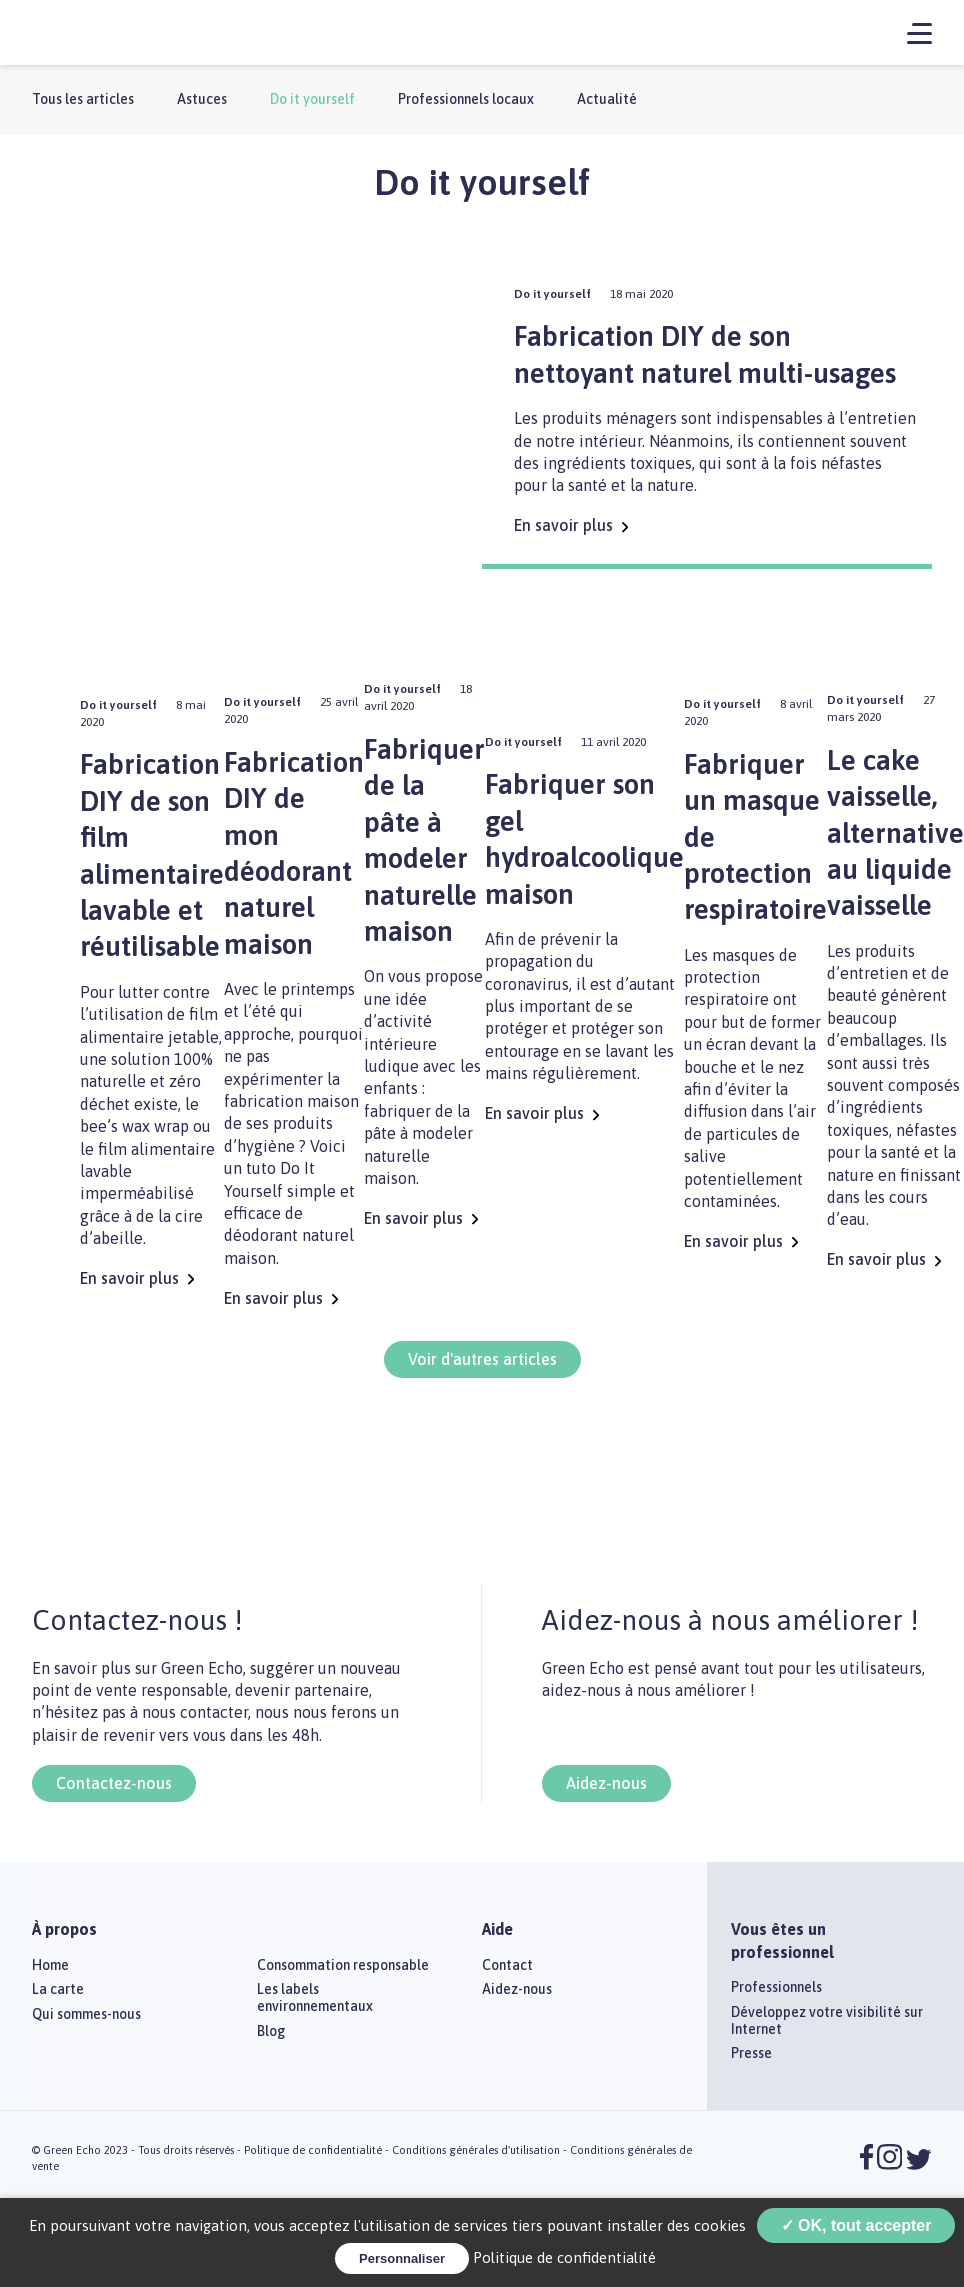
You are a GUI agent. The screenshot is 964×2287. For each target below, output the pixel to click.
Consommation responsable (343, 1965)
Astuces (202, 99)
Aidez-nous (606, 1783)
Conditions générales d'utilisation (476, 2150)
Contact (507, 1965)
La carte (58, 1989)
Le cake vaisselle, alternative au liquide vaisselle (895, 833)
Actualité (607, 99)
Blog (271, 2031)
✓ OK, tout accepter (856, 2225)
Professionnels (776, 1987)
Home (50, 1965)
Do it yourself (312, 99)
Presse (751, 2053)
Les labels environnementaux (315, 1997)
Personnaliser (402, 2258)
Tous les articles (83, 99)
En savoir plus (571, 525)
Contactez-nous (114, 1783)
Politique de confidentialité (313, 2150)
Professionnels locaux (466, 99)
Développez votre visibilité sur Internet (827, 2020)
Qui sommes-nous (86, 2014)
